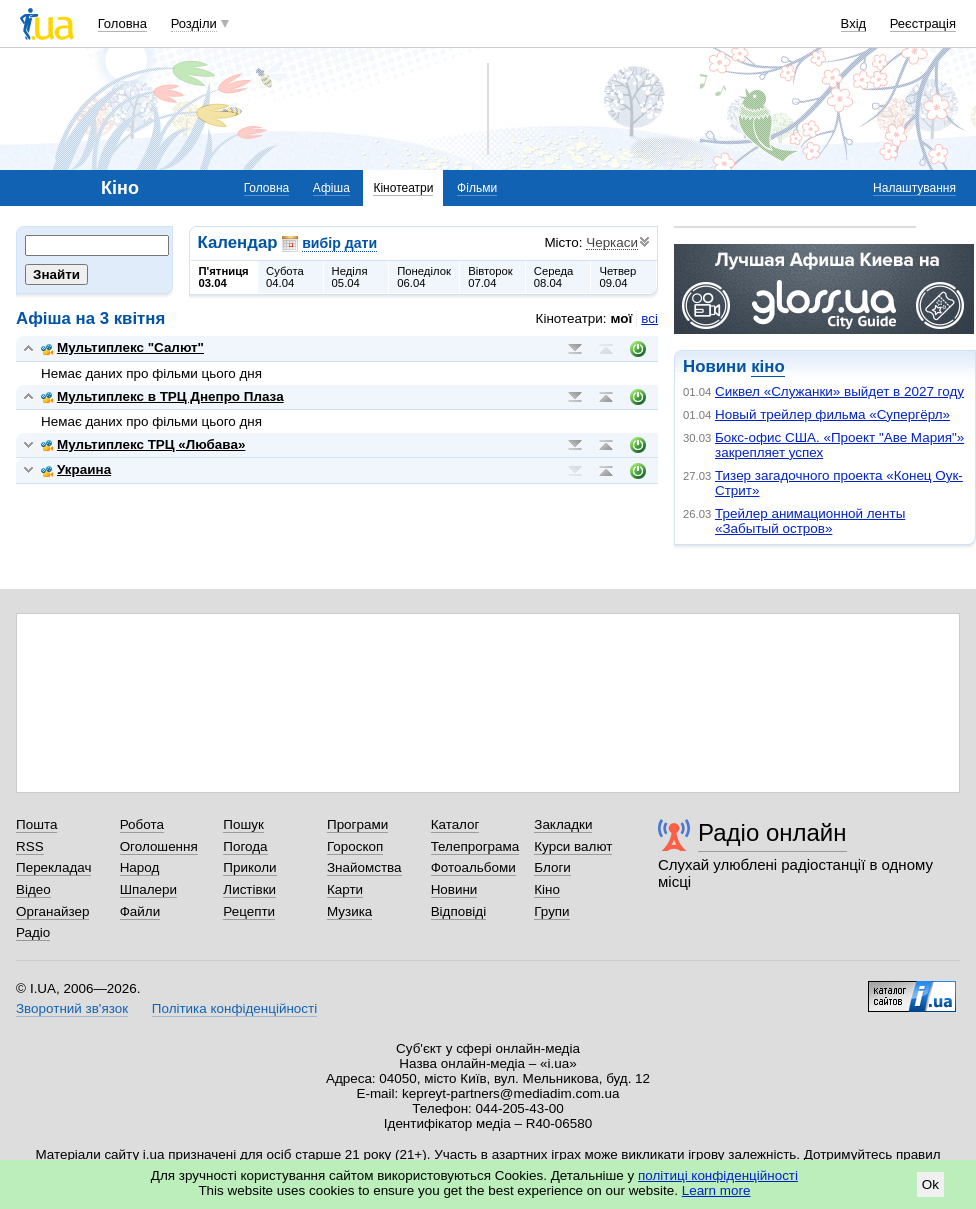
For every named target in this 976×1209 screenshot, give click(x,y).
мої (622, 318)
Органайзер (52, 911)
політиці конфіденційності (718, 1175)
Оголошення (159, 846)
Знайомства (364, 867)
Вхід (854, 23)
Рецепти (249, 911)
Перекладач (53, 867)
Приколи (249, 867)
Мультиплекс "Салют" (122, 347)
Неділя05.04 (350, 277)
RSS (30, 846)
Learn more (716, 1190)
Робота (142, 824)
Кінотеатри (403, 188)
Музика (349, 911)
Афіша (331, 188)
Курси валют (573, 846)
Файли (140, 911)
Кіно (547, 889)
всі (649, 318)
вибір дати (339, 243)
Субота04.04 (285, 277)
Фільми (477, 188)
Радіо (33, 932)
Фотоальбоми (473, 867)
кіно (767, 366)
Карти (345, 889)
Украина (76, 469)
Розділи (194, 23)
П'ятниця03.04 (224, 277)
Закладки (563, 824)
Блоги (552, 867)
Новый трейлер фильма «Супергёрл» (832, 414)
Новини (454, 889)
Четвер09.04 (617, 277)
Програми (357, 824)
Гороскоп (355, 846)
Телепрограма (475, 846)
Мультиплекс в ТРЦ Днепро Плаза (162, 396)
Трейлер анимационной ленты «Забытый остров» (810, 521)
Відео (33, 889)
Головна (122, 23)
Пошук (243, 824)
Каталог (455, 824)
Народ (140, 867)
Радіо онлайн (772, 832)
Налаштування (914, 188)
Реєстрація (923, 23)
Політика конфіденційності (234, 1008)
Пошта (36, 824)
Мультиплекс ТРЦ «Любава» (143, 444)
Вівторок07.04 (490, 277)
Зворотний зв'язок (72, 1008)
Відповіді (459, 911)
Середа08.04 (554, 277)
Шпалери (148, 889)
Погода (245, 846)
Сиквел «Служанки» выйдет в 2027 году (839, 391)
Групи (551, 911)
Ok (930, 1184)
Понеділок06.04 (424, 277)
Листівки (249, 889)
